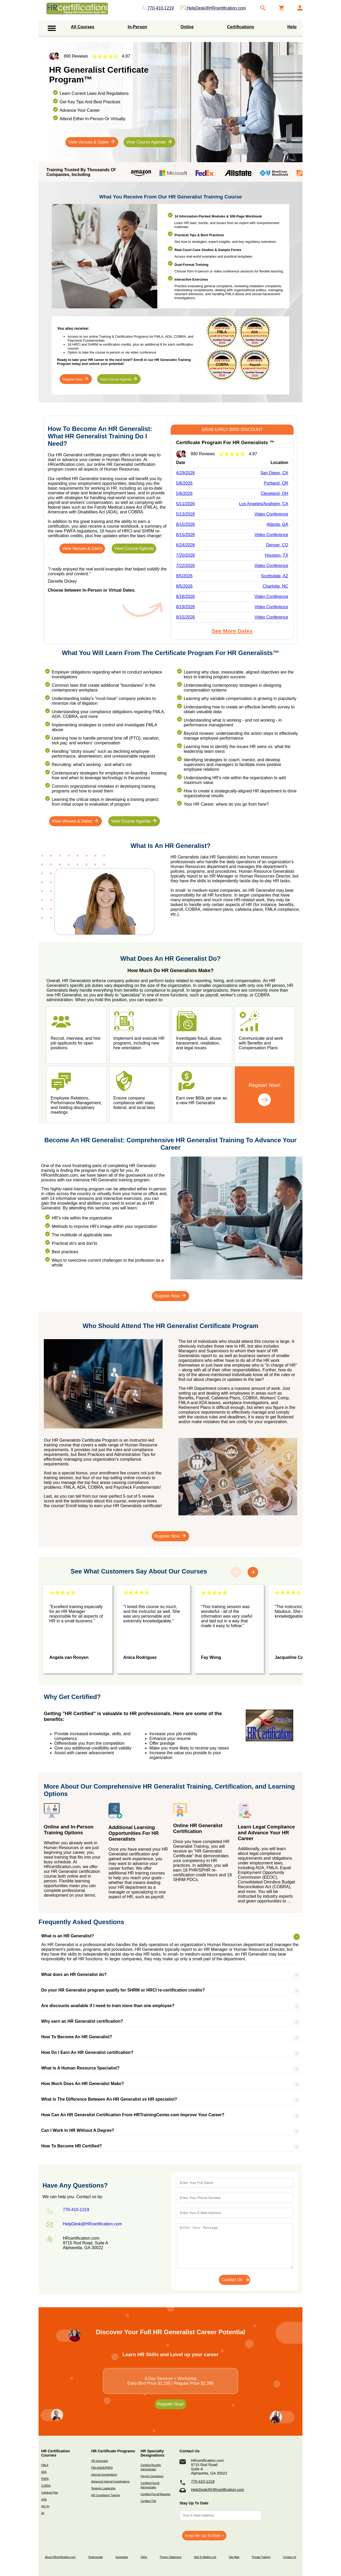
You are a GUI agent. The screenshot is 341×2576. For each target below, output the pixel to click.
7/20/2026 (185, 555)
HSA (44, 2499)
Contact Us (289, 2557)
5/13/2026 (185, 514)
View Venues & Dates (92, 142)
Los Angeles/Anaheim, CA (263, 504)
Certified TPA (148, 2501)
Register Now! (170, 2404)
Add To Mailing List (205, 2557)
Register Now (75, 379)
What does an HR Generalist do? (165, 1974)
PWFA (45, 2478)
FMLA (44, 2465)
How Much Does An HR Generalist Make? (165, 2083)
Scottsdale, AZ (274, 576)
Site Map (234, 2557)
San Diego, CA (274, 473)
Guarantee (121, 2557)
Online (187, 27)
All (42, 2513)
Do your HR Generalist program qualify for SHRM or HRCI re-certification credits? (165, 1990)
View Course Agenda (149, 142)
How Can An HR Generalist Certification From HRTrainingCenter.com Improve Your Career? (165, 2115)
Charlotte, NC (275, 586)
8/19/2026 (185, 607)
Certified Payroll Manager (156, 2494)
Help (292, 27)
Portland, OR (276, 483)
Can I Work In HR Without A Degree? (165, 2130)
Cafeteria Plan (49, 2492)
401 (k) (45, 2506)
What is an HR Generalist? (165, 1936)
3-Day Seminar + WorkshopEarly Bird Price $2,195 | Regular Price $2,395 (170, 2380)
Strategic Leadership (103, 2488)
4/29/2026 (185, 473)
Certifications (240, 27)
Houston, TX (276, 555)
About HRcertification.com (60, 2557)
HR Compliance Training (105, 2495)
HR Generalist (99, 2460)
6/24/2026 (185, 545)
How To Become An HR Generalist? (165, 2037)
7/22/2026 (185, 565)
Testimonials (95, 2557)
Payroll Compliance (152, 2476)
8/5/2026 (184, 576)
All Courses (82, 27)
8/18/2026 (185, 596)
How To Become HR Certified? (165, 2146)
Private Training (261, 2557)
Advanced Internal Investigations (110, 2481)
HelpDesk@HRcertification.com (217, 2489)
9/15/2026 (185, 617)
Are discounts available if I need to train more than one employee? (165, 2005)
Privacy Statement (170, 2557)
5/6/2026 (184, 483)
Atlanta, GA (277, 524)
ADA (44, 2472)
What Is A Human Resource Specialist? (165, 2068)
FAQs (144, 2557)
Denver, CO (277, 545)
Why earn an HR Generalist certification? (165, 2021)
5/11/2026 (185, 504)
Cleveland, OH (274, 493)
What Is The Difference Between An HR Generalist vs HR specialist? (165, 2099)
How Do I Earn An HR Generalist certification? (165, 2052)
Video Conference (271, 514)
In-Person (137, 27)
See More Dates (232, 631)
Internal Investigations (104, 2474)
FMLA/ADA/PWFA (102, 2467)
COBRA (46, 2485)
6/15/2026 (185, 524)
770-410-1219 (203, 2481)
